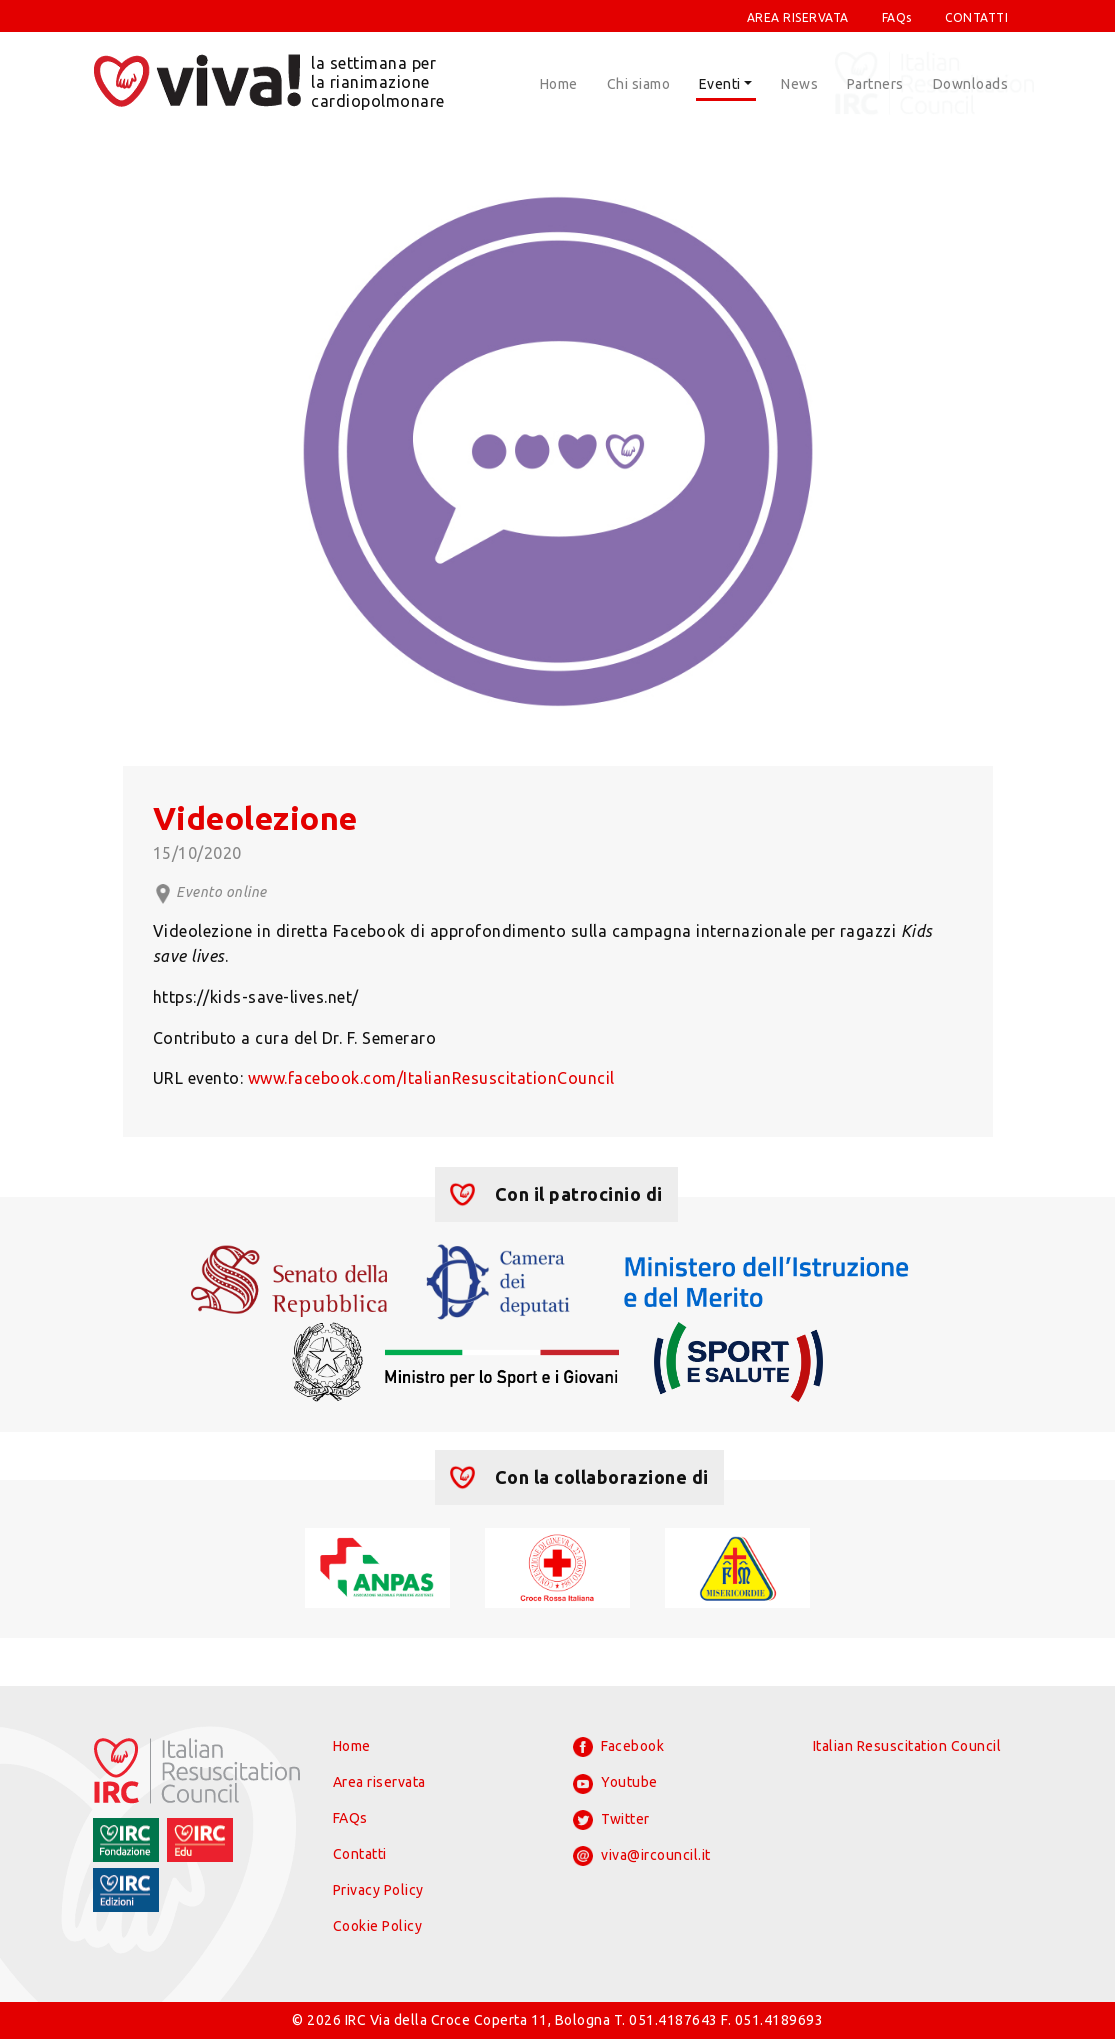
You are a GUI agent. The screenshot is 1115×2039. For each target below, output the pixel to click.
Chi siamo (639, 84)
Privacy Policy (378, 1890)
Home (559, 84)
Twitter (611, 1820)
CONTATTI (976, 17)
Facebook (619, 1747)
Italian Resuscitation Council (907, 1746)
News (799, 84)
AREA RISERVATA (798, 17)
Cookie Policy (378, 1926)
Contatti (360, 1854)
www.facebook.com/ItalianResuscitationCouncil (431, 1078)
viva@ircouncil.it (642, 1856)
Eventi (720, 84)
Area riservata (379, 1782)
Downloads (971, 84)
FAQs (897, 17)
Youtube (615, 1784)
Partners (875, 84)
